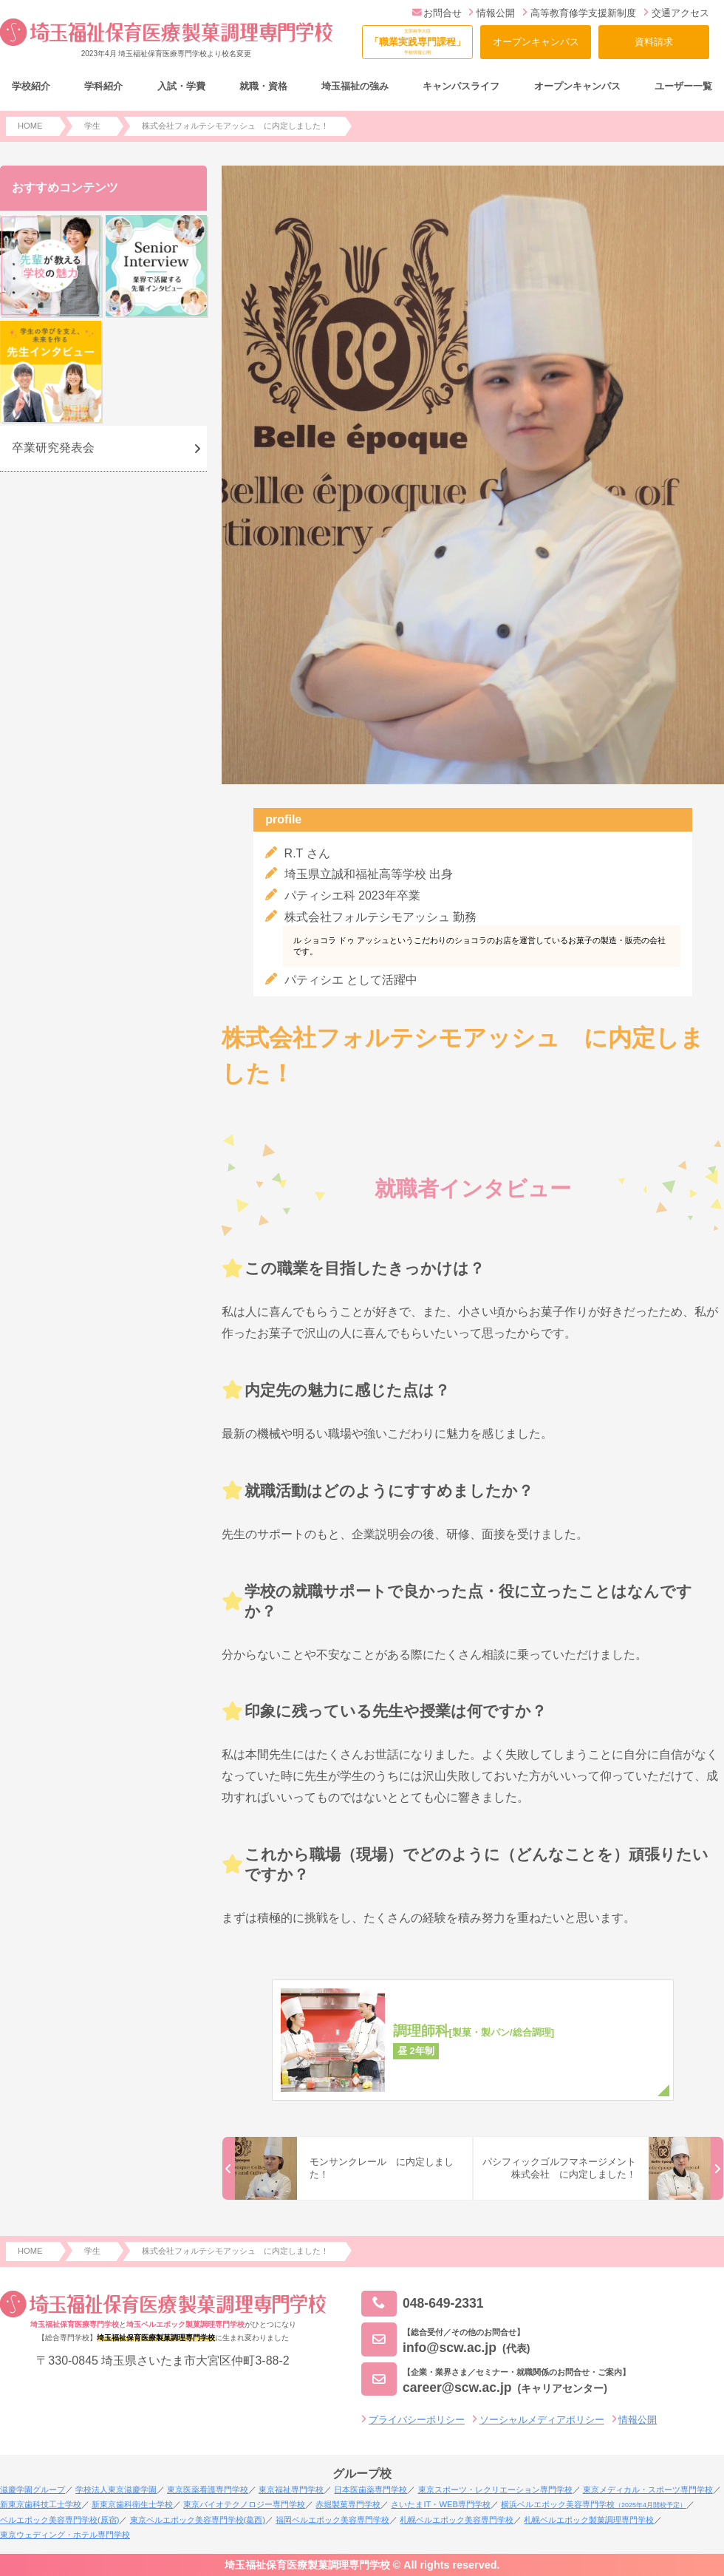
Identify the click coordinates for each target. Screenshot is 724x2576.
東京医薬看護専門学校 (207, 2489)
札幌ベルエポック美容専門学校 (456, 2519)
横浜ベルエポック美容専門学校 (593, 2504)
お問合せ (437, 12)
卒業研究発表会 (53, 447)
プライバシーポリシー (417, 2419)
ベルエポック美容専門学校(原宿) (59, 2519)
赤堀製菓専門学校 (347, 2504)
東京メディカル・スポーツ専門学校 (648, 2489)
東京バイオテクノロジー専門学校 (244, 2504)
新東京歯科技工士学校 (40, 2504)
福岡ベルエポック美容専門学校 (332, 2519)
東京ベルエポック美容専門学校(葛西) (197, 2519)
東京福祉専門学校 (291, 2489)
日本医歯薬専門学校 (370, 2489)
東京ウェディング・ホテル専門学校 (65, 2534)
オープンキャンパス (536, 41)
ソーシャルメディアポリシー (541, 2419)
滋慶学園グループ (32, 2489)
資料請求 (654, 41)
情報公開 (491, 12)
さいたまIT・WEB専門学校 (440, 2504)
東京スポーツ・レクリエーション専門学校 (495, 2489)
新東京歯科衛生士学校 (132, 2504)
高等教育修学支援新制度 (579, 12)
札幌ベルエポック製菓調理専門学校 (589, 2519)
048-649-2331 (422, 2304)
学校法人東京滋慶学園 (116, 2489)
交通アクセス (676, 12)
